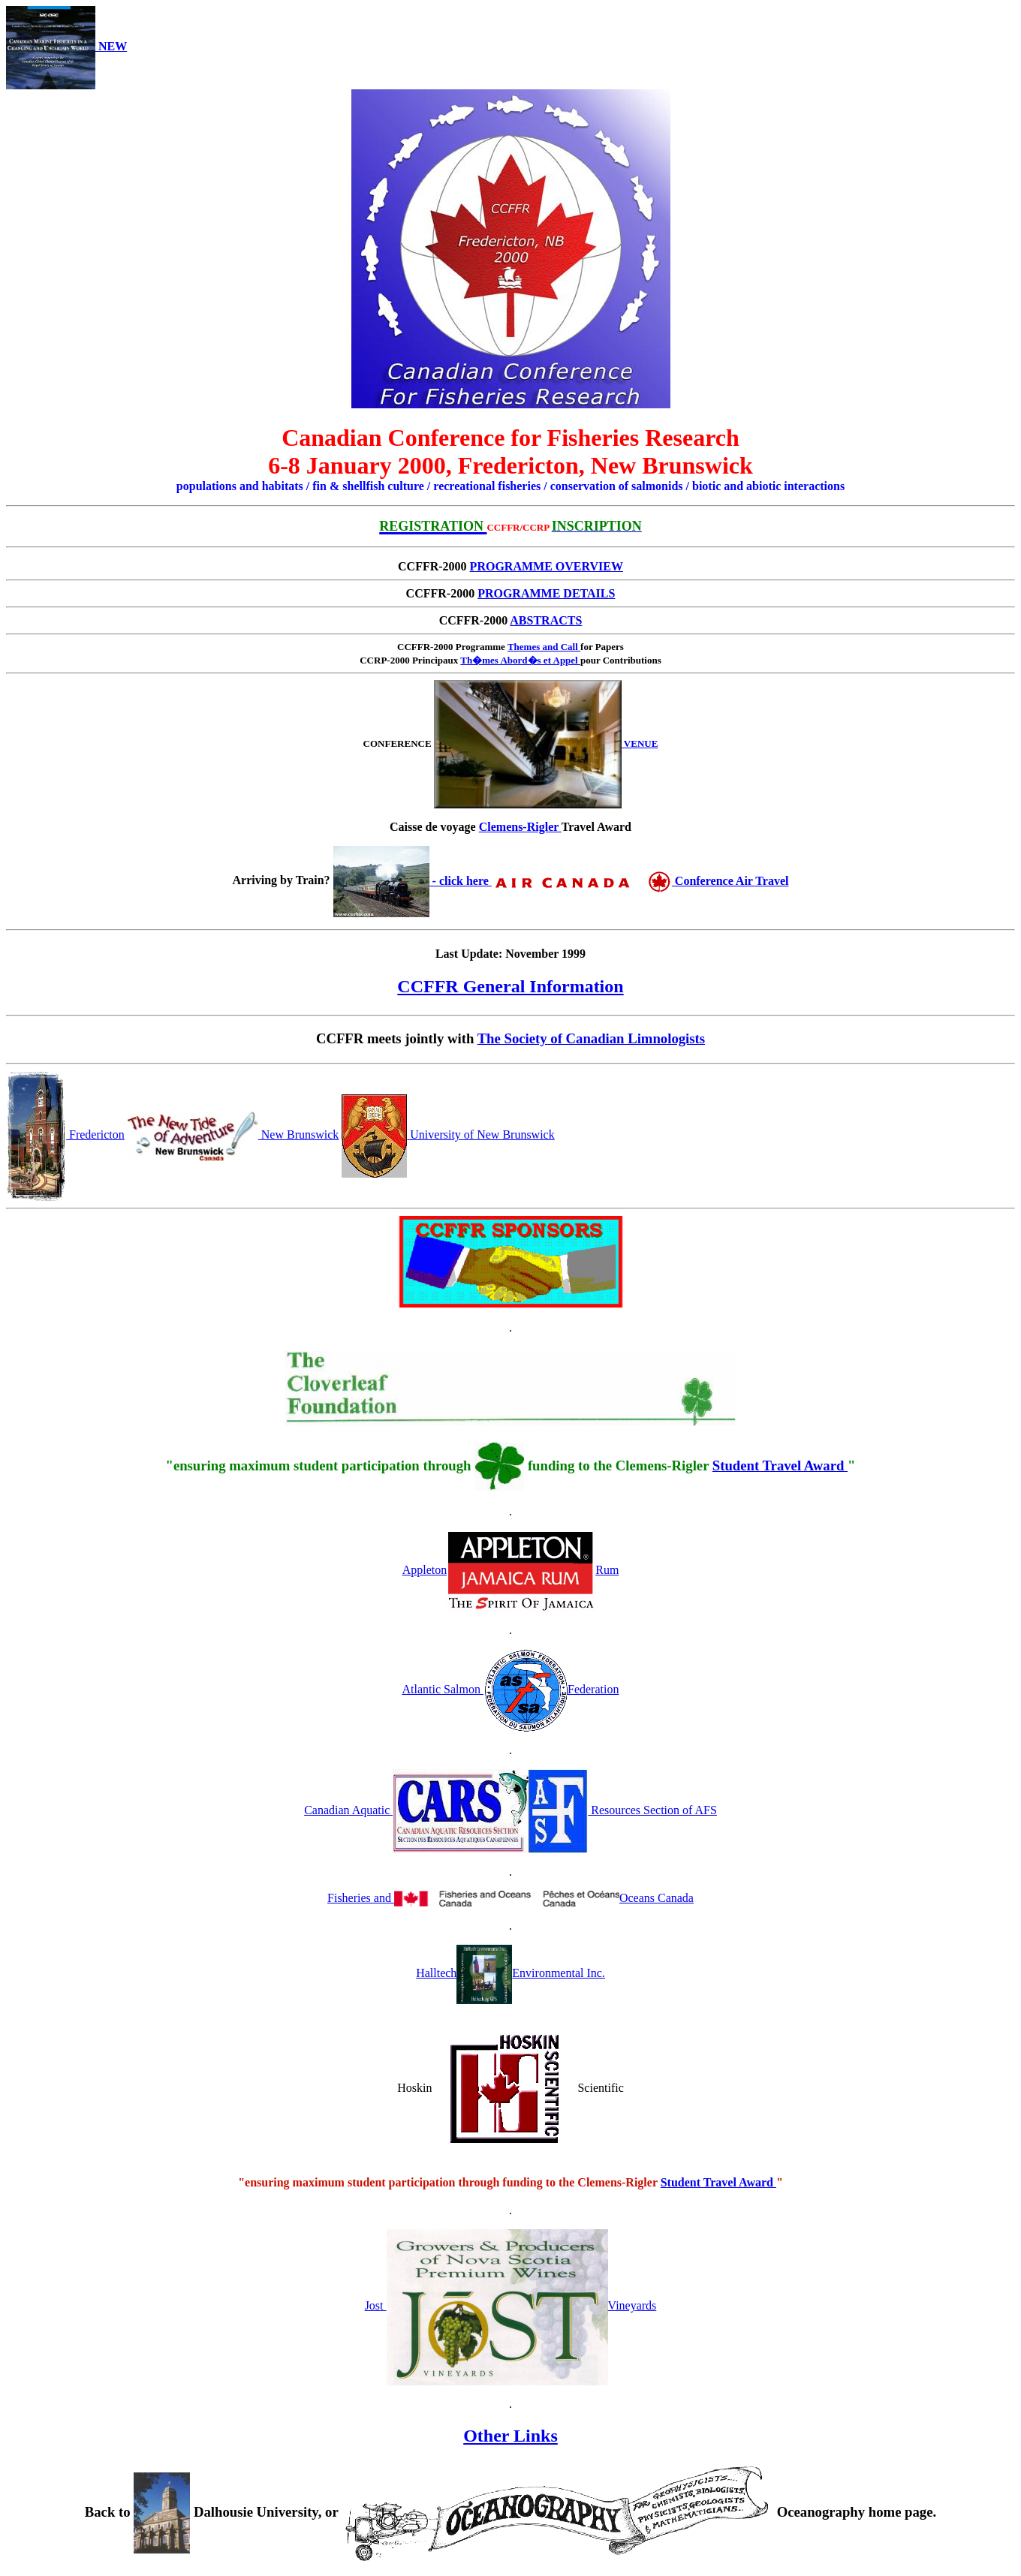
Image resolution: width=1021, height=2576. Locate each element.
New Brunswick (233, 1134)
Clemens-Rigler (520, 826)
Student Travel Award (780, 1465)
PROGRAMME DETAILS (546, 593)
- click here (412, 880)
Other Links (510, 2435)
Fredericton (65, 1134)
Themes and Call (543, 646)
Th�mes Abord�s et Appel (520, 660)
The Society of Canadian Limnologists (591, 1038)
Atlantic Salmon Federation (510, 1689)
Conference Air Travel (640, 880)
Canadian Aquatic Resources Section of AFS (510, 1810)
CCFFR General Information (510, 986)
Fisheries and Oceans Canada (510, 1897)
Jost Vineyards (511, 2305)
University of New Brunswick (448, 1134)
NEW (66, 46)
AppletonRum (510, 1569)
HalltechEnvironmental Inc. (510, 1973)
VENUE (546, 743)
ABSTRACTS (546, 620)
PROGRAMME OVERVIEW (546, 566)
